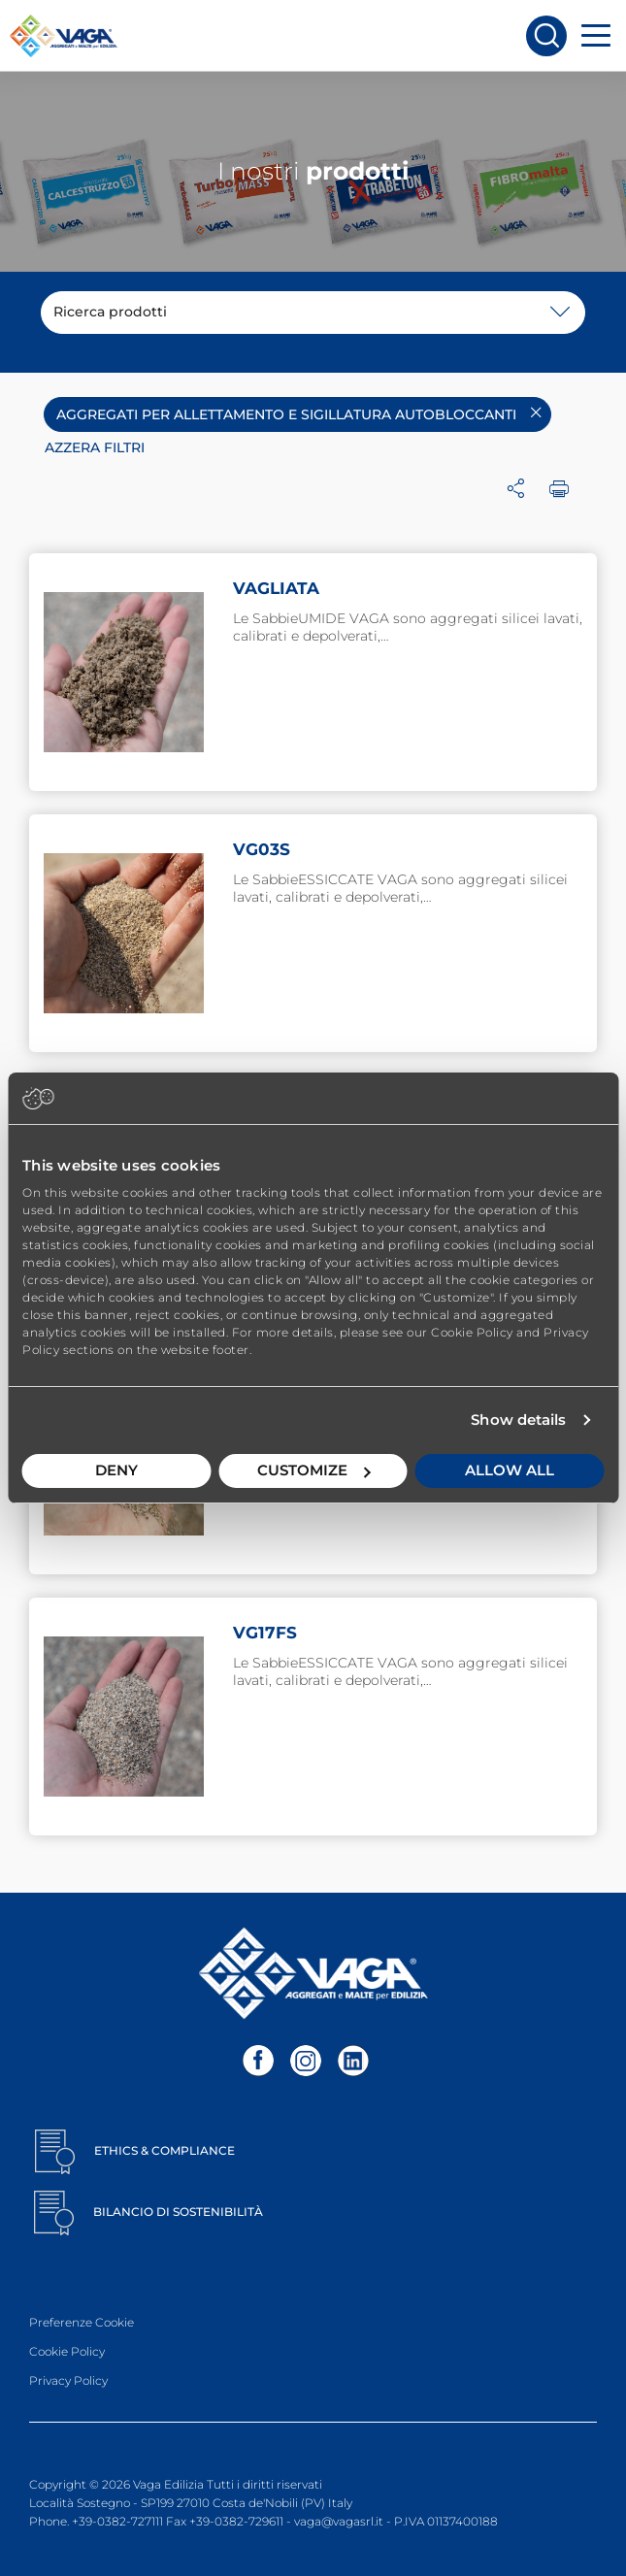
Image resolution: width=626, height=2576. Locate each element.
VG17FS (265, 1632)
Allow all (509, 1470)
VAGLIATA (276, 588)
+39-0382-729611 (236, 2521)
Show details (518, 1419)
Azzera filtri (95, 447)
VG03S (261, 849)
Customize (314, 1470)
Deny (116, 1470)
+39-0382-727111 (117, 2521)
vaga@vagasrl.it (338, 2521)
